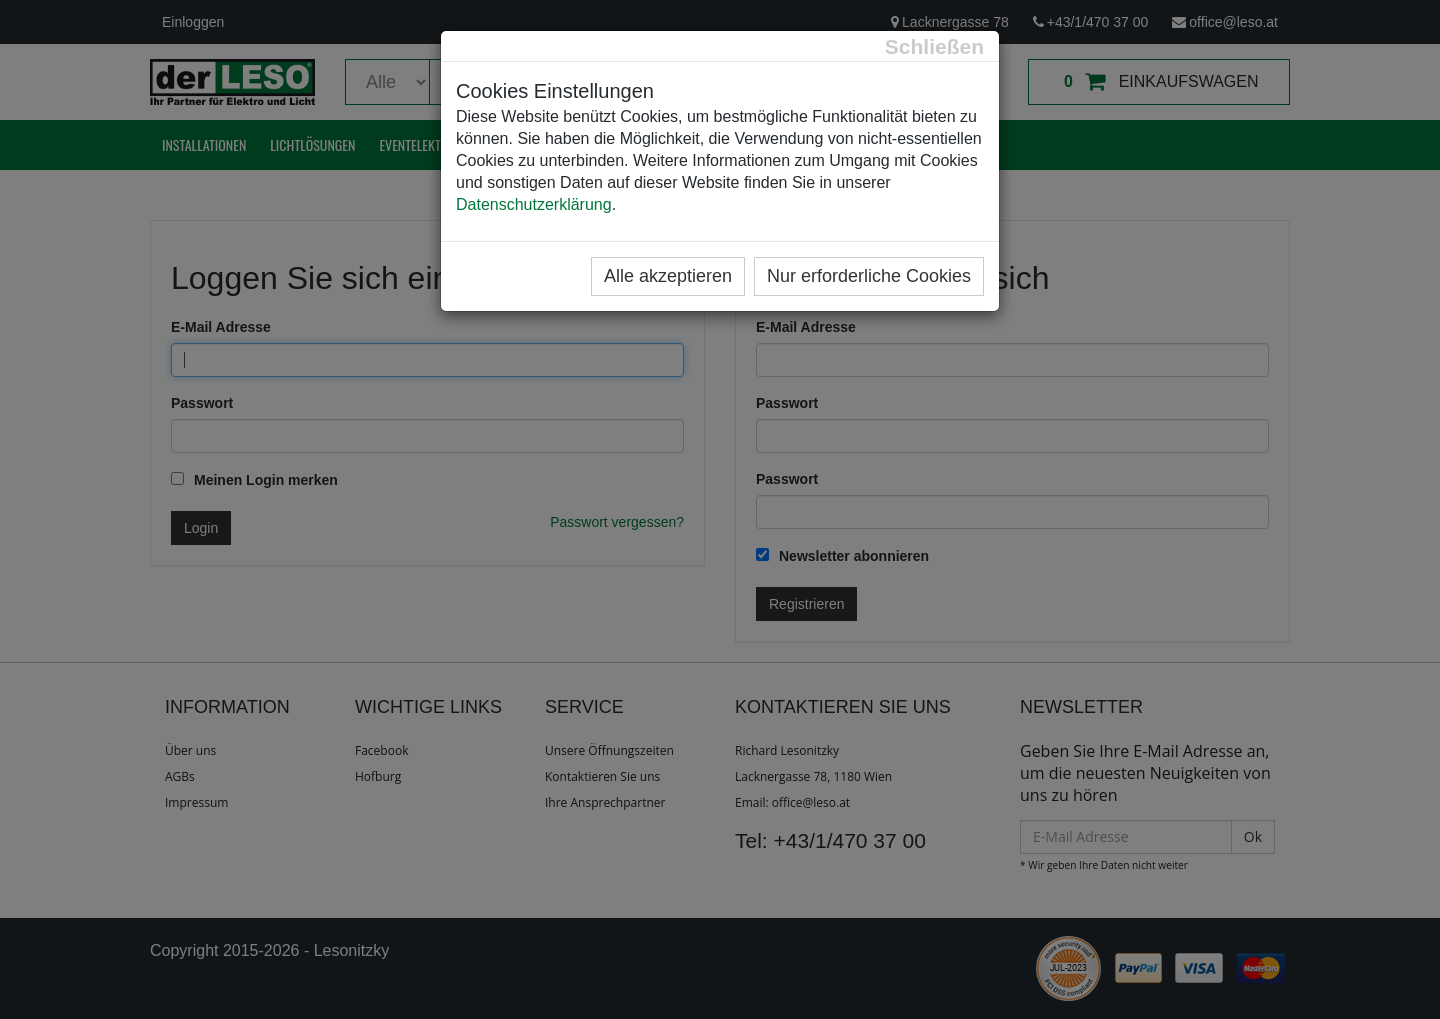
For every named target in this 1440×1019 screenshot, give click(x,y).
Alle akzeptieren (668, 276)
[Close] (934, 46)
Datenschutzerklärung (534, 204)
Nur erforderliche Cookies (869, 276)
